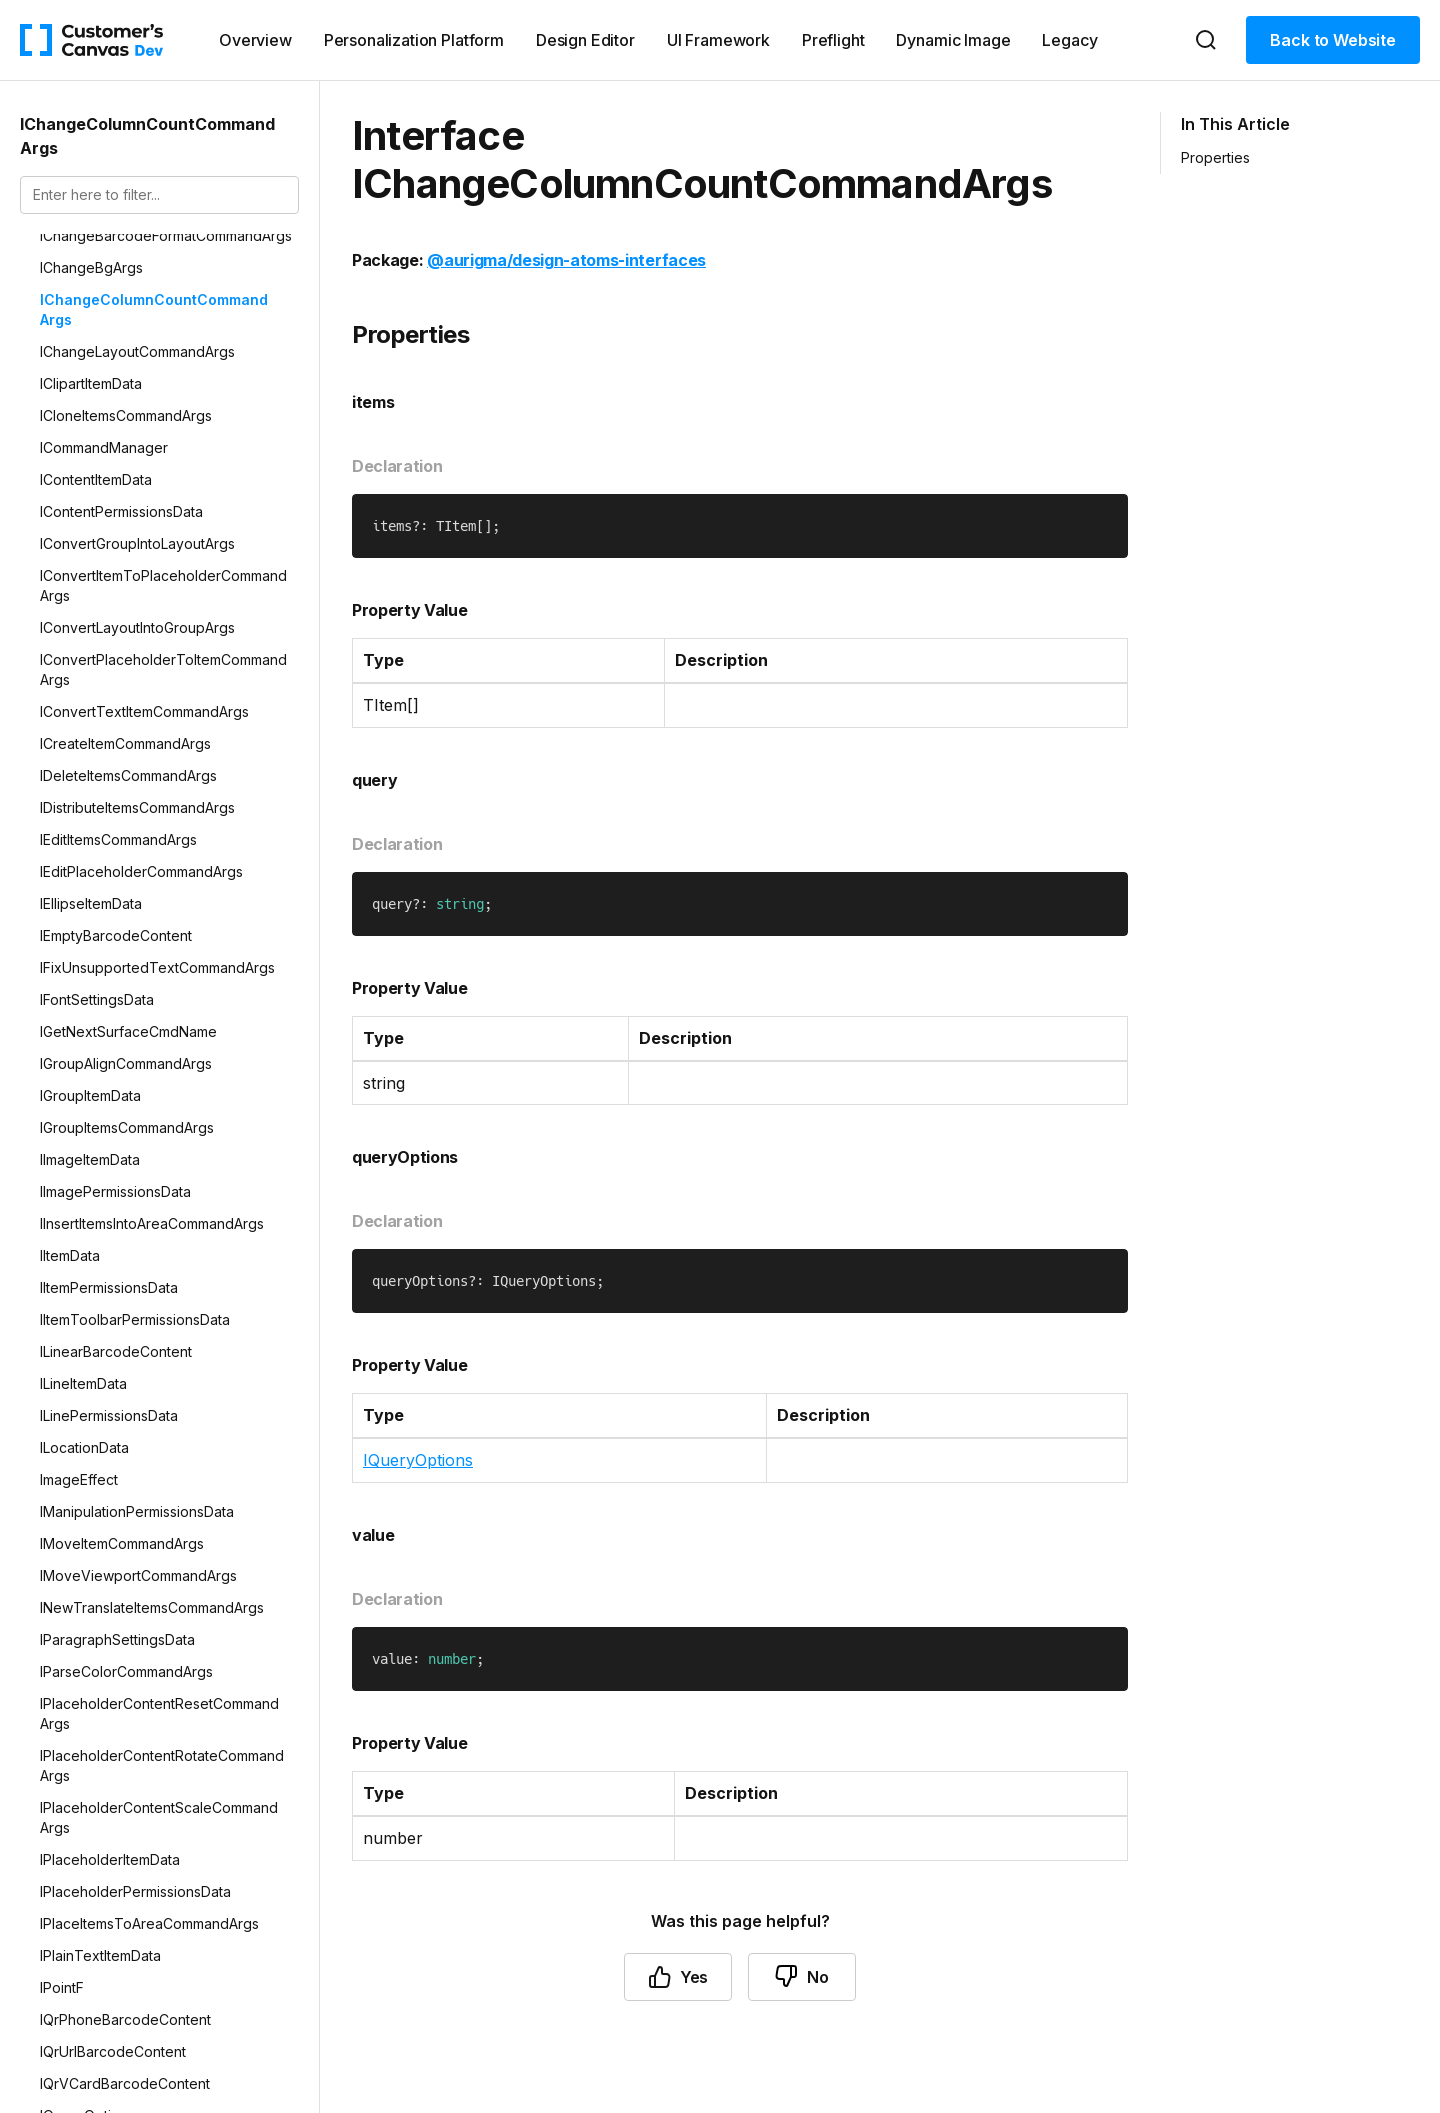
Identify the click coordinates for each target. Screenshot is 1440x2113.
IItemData (70, 1255)
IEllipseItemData (91, 903)
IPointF (62, 1987)
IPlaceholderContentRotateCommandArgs (162, 1765)
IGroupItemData (90, 1095)
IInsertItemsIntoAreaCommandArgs (152, 1223)
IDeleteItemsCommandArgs (128, 775)
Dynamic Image (953, 40)
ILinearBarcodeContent (116, 1351)
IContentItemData (96, 479)
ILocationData (84, 1447)
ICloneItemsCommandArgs (126, 415)
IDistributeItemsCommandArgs (137, 807)
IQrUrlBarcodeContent (113, 2051)
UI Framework (718, 40)
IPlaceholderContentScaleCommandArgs (159, 1817)
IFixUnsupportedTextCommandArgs (157, 967)
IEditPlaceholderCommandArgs (141, 871)
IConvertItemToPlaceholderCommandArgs (163, 585)
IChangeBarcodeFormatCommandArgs (166, 235)
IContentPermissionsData (121, 511)
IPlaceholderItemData (110, 1859)
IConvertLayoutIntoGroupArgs (137, 627)
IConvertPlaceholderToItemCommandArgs (163, 669)
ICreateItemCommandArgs (125, 743)
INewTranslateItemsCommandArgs (152, 1607)
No (802, 1977)
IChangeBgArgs (91, 267)
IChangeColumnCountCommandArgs (154, 309)
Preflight (833, 40)
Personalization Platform (414, 40)
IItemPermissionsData (109, 1287)
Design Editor (585, 40)
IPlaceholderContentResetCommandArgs (159, 1713)
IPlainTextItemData (100, 1955)
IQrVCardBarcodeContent (125, 2083)
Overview (255, 40)
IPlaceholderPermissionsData (135, 1891)
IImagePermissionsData (115, 1191)
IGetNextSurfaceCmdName (128, 1031)
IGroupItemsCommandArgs (127, 1127)
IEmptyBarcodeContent (116, 935)
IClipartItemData (91, 383)
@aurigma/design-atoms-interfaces (566, 260)
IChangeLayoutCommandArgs (137, 351)
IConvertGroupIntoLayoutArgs (137, 543)
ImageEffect (79, 1479)
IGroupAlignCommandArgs (126, 1063)
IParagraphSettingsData (117, 1639)
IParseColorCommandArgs (126, 1671)
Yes (678, 1977)
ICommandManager (104, 447)
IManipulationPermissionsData (137, 1511)
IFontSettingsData (97, 999)
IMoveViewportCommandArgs (138, 1575)
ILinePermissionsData (109, 1415)
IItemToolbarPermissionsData (135, 1319)
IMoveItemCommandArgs (122, 1543)
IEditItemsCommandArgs (118, 839)
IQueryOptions (418, 1460)
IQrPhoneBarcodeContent (125, 2019)
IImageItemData (90, 1159)
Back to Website (1333, 40)
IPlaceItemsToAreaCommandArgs (149, 1923)
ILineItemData (83, 1383)
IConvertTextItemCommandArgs (144, 711)
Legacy (1069, 40)
